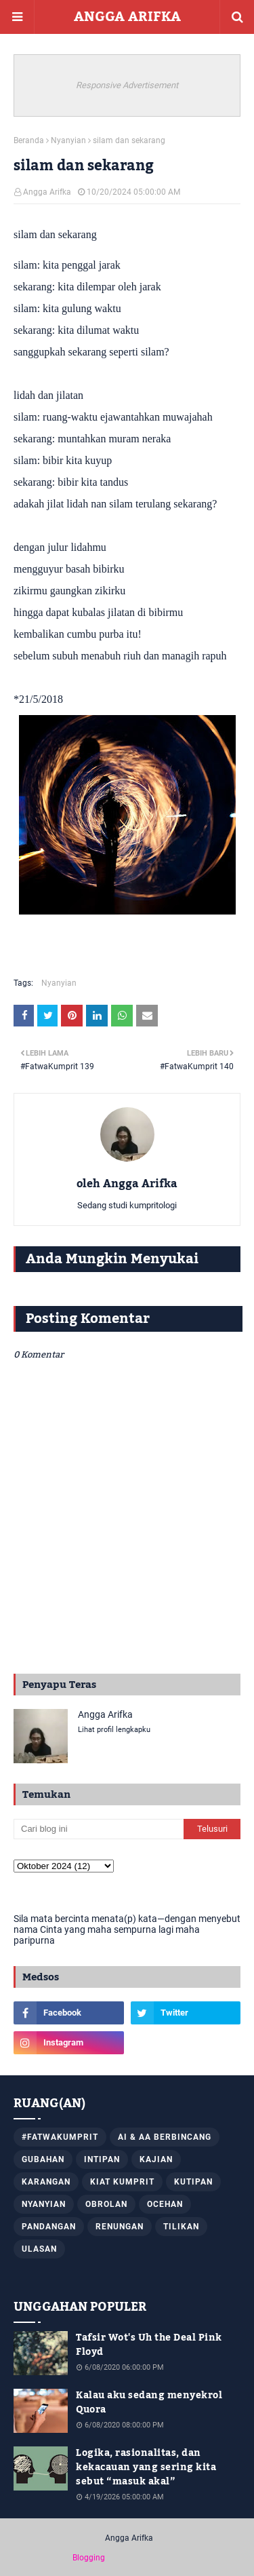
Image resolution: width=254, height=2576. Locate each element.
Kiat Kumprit (122, 2182)
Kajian (156, 2159)
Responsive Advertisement (127, 85)
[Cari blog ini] (99, 1829)
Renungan (120, 2226)
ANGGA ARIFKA (127, 17)
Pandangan (49, 2226)
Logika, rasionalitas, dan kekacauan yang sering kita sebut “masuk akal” (146, 2467)
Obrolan (106, 2204)
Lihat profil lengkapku (114, 1729)
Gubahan (43, 2159)
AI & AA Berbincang (164, 2137)
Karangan (46, 2182)
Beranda (29, 140)
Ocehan (165, 2204)
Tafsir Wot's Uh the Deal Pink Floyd (149, 2345)
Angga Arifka (47, 192)
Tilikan (181, 2226)
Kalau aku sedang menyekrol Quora (149, 2403)
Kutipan (193, 2182)
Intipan (102, 2159)
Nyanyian (68, 140)
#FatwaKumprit (60, 2137)
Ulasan (39, 2249)
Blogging (88, 2557)
